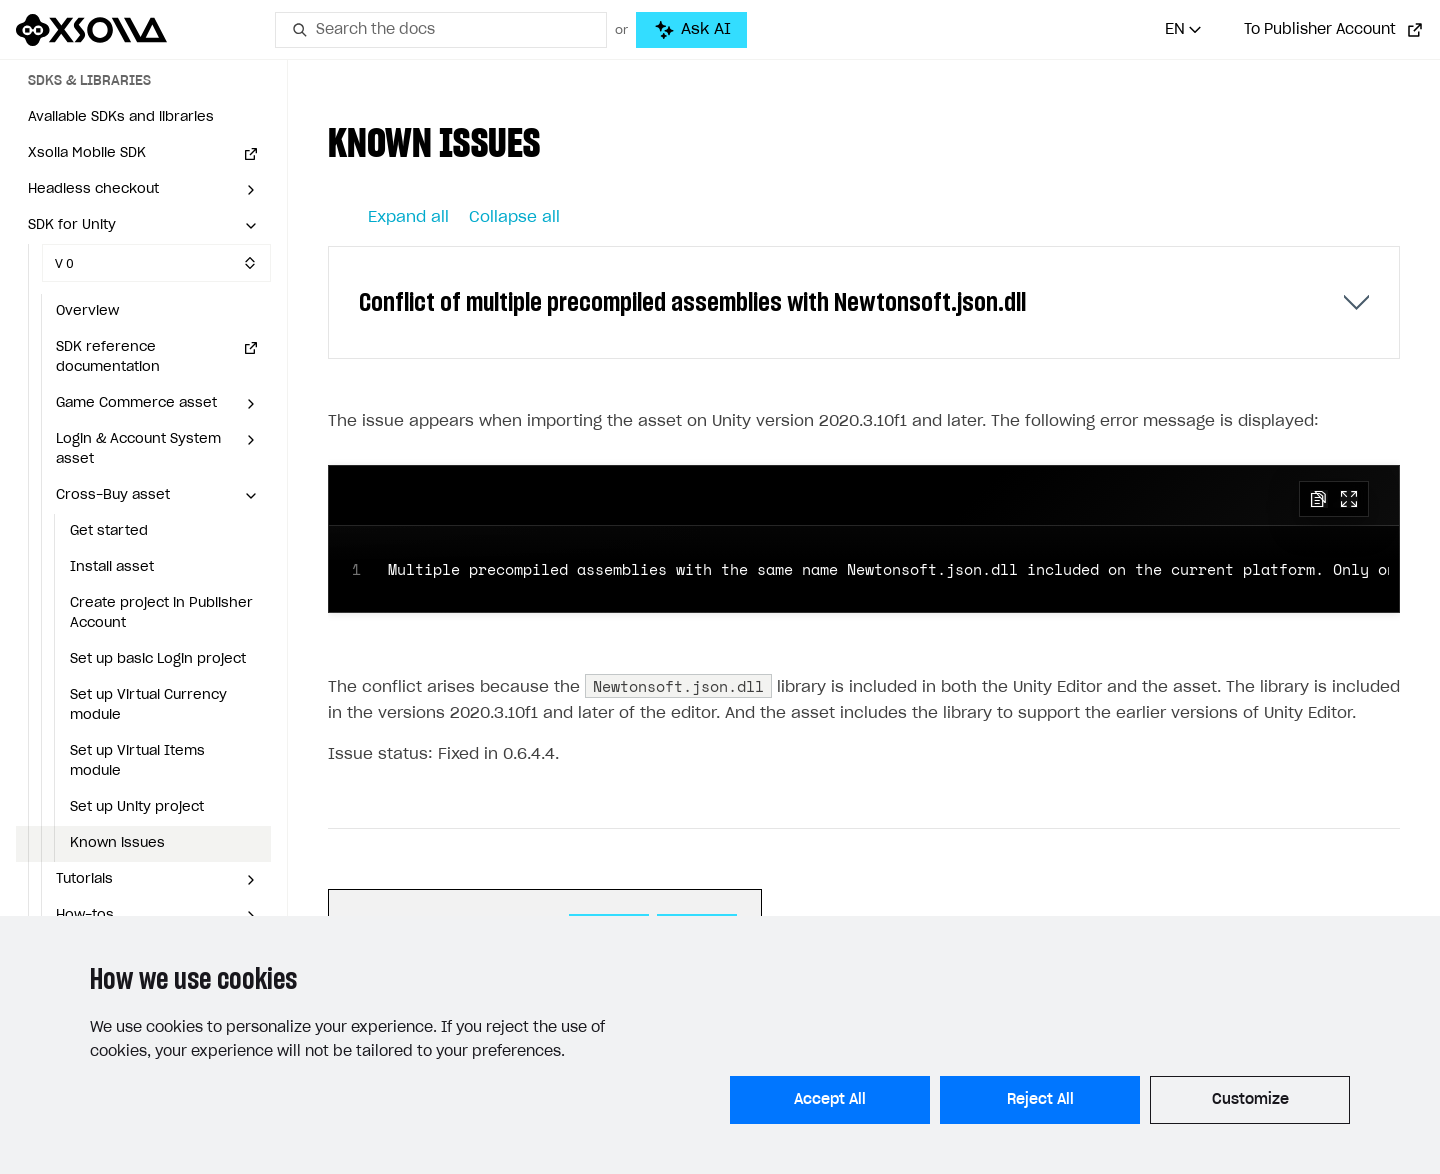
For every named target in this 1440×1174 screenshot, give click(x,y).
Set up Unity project (137, 807)
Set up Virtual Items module (137, 761)
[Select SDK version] (156, 263)
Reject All (1040, 1100)
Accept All (830, 1100)
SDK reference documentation (108, 357)
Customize (1250, 1100)
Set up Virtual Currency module (148, 705)
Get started (109, 531)
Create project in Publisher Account (161, 613)
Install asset (112, 567)
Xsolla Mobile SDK (87, 153)
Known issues (117, 843)
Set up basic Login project (158, 659)
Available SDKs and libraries (121, 117)
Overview (87, 311)
